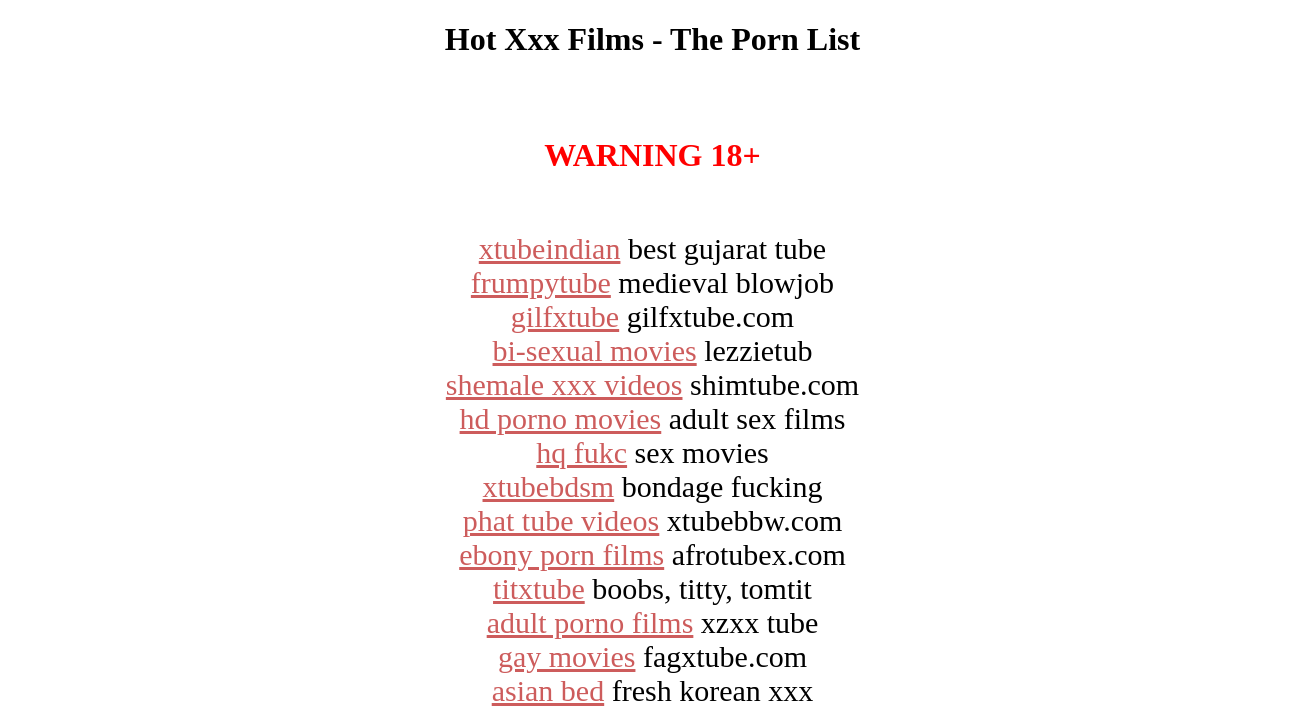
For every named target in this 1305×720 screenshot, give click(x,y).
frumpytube (541, 282)
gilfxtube (565, 316)
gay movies (566, 656)
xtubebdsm (549, 486)
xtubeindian (550, 248)
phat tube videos (561, 520)
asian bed (548, 690)
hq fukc (581, 452)
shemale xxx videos (564, 384)
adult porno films (590, 622)
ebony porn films (561, 554)
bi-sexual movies (595, 350)
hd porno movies (561, 418)
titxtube (539, 588)
